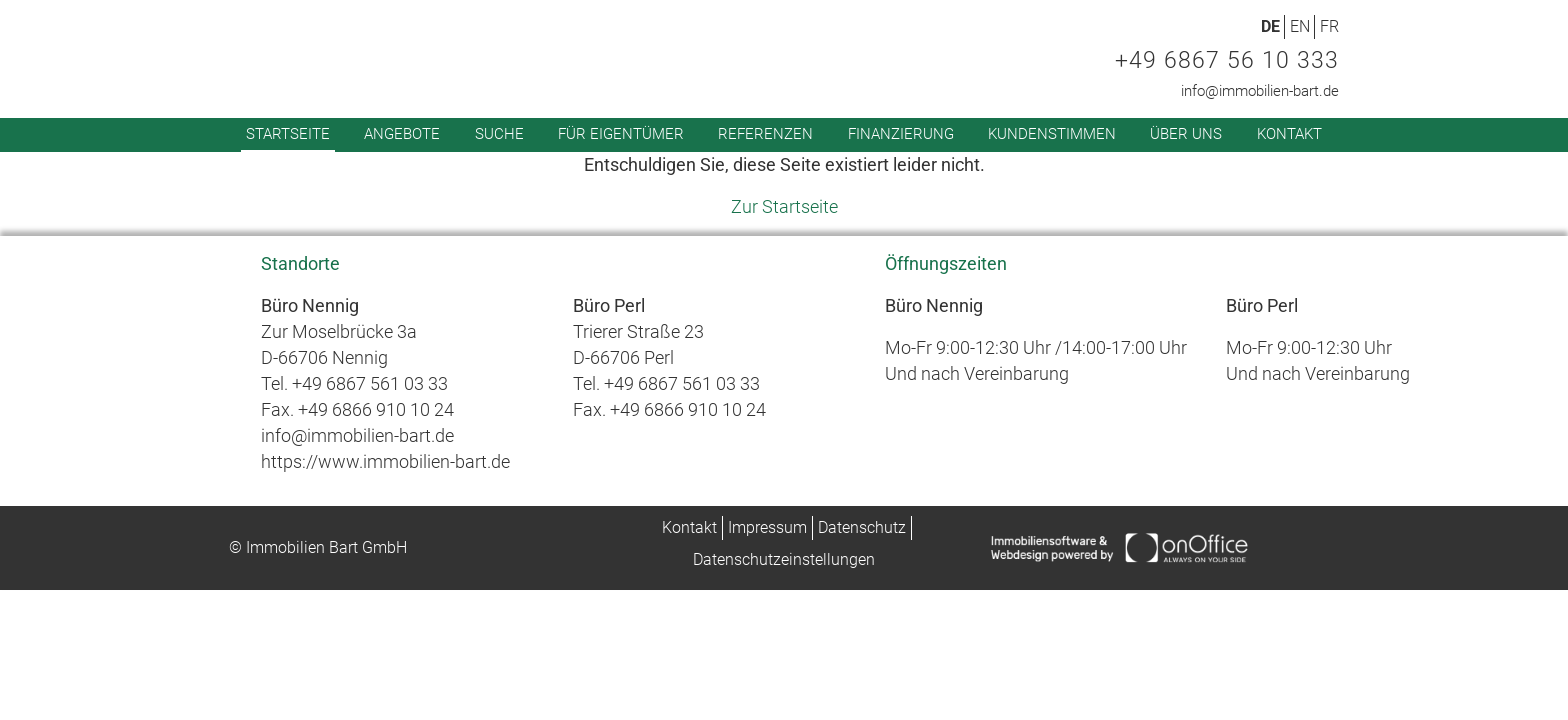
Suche (499, 134)
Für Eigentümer (621, 134)
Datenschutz (862, 527)
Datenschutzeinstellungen (784, 559)
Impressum (767, 527)
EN (1300, 26)
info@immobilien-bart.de (1260, 91)
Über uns (1186, 134)
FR (1329, 26)
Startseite (288, 134)
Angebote (402, 134)
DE (1270, 26)
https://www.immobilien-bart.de (385, 461)
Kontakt (1289, 134)
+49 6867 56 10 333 (1227, 60)
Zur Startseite (784, 206)
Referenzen (765, 134)
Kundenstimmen (1052, 134)
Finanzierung (901, 134)
